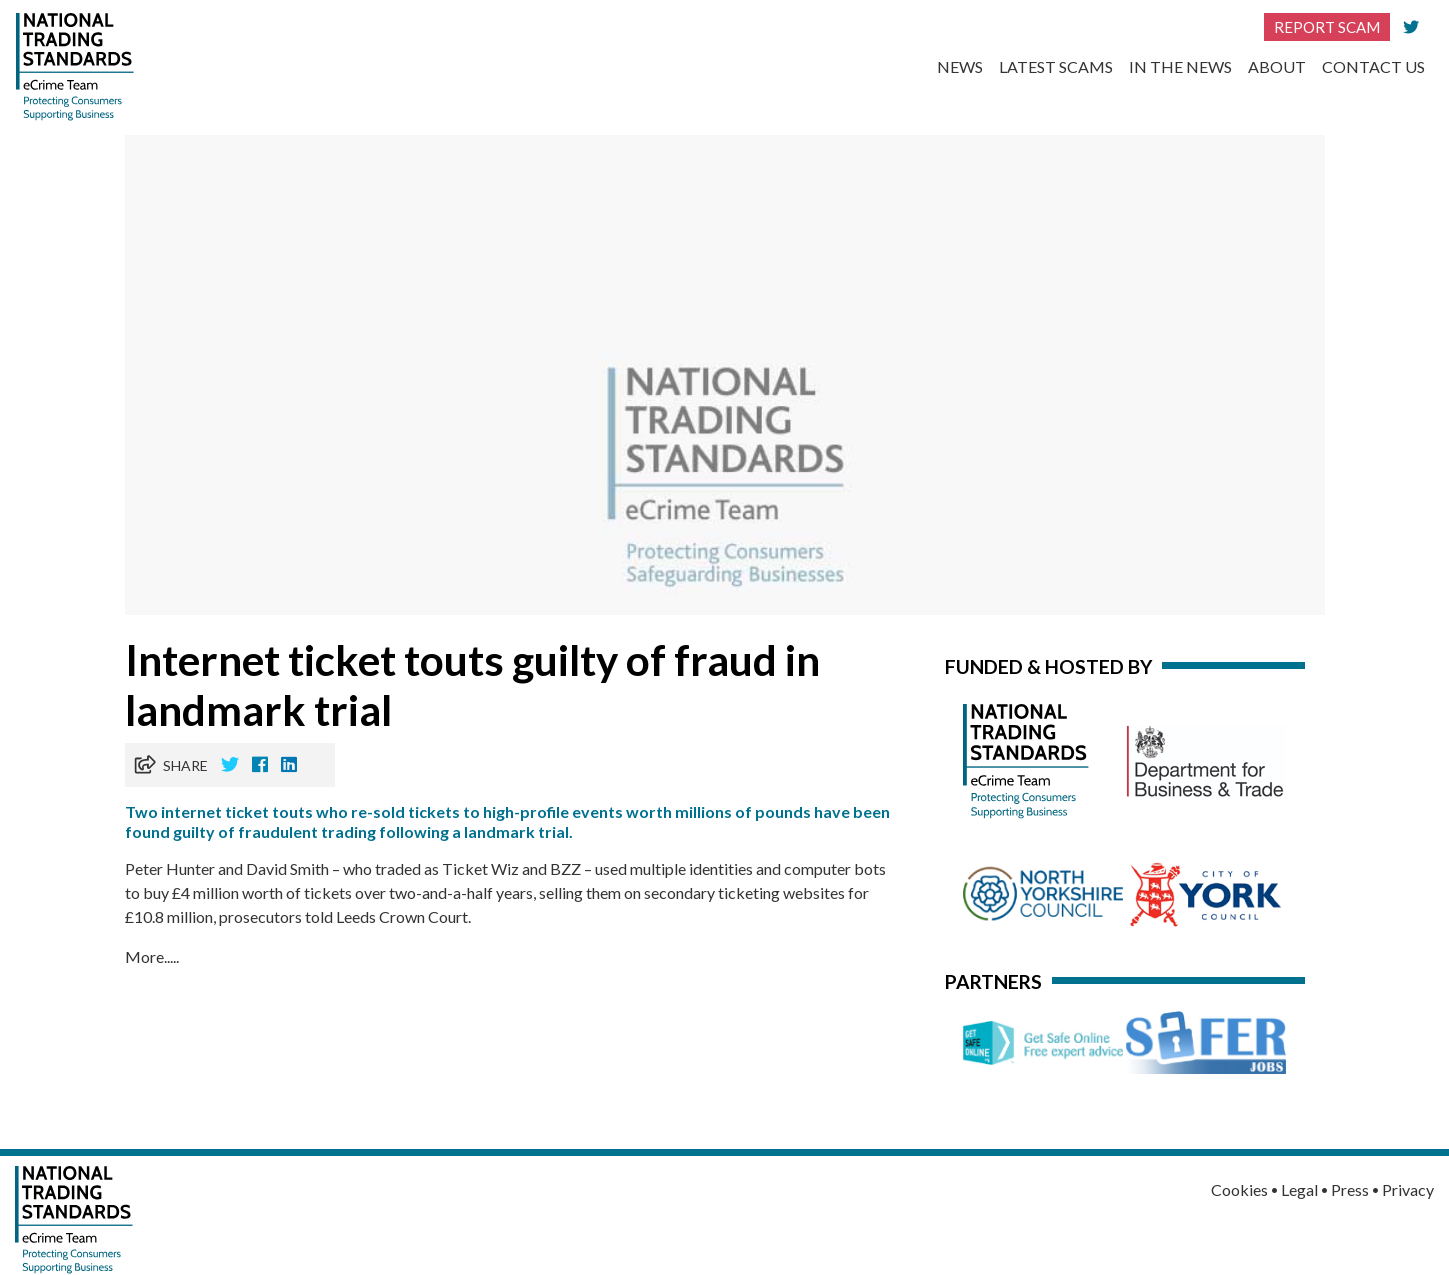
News (960, 66)
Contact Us (1373, 66)
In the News (1180, 66)
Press (1350, 1189)
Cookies (1239, 1189)
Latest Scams (1056, 66)
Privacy (1408, 1189)
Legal (1299, 1189)
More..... (152, 956)
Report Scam (1327, 27)
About (1277, 66)
